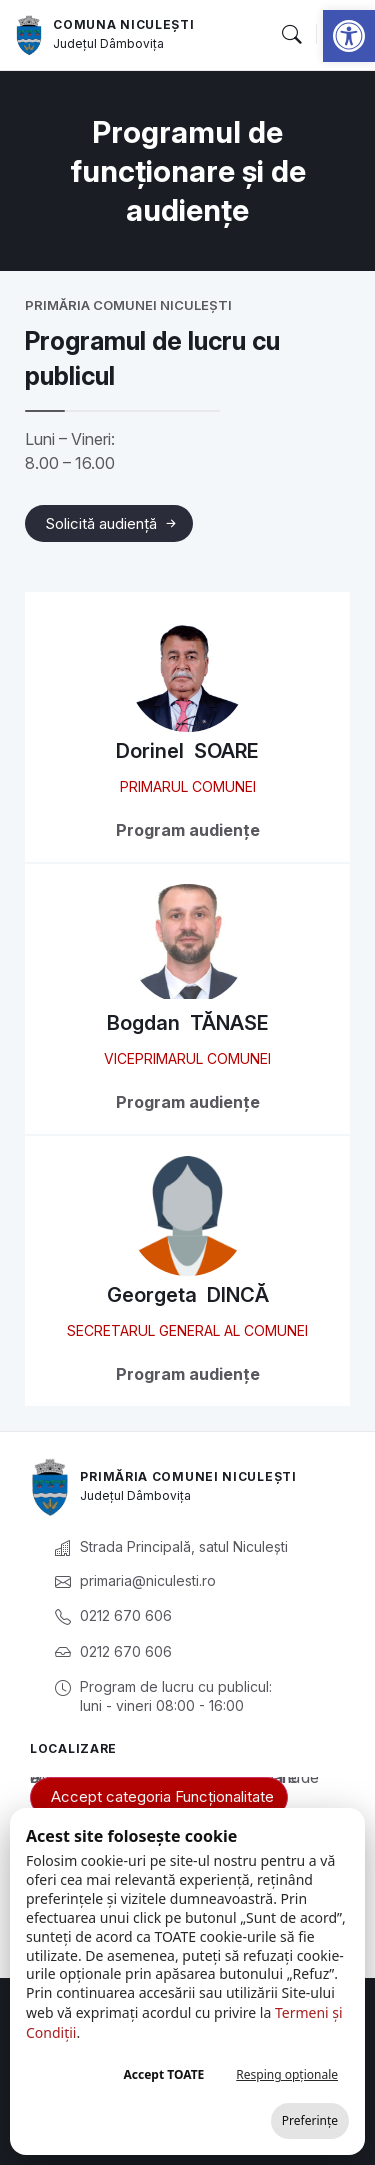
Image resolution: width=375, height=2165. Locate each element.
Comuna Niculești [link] (123, 24)
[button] (291, 35)
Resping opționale (287, 2074)
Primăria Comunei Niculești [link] (188, 1476)
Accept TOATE (163, 2074)
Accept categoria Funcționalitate (162, 1796)
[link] (349, 36)
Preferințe (310, 2120)
